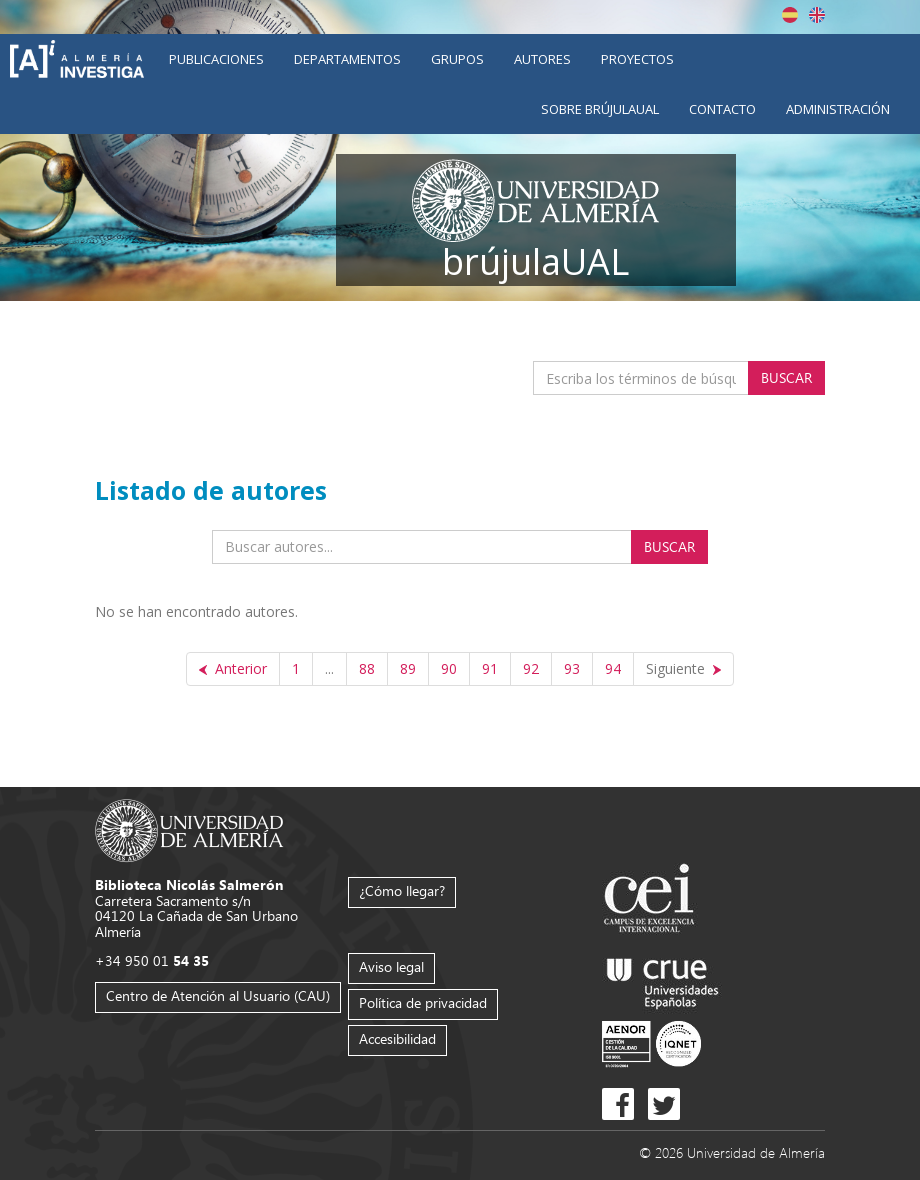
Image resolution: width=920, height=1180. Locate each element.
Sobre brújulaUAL (600, 109)
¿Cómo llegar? (402, 890)
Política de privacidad (423, 1002)
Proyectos (637, 59)
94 (613, 668)
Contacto (722, 109)
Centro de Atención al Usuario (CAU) (218, 995)
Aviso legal (391, 966)
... (329, 668)
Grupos (457, 59)
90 (449, 668)
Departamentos (347, 59)
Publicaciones (216, 59)
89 (408, 668)
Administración (838, 109)
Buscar (786, 377)
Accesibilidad (397, 1038)
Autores (542, 59)
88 (367, 668)
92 (531, 668)
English (817, 15)
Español (790, 15)
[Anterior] (233, 669)
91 (490, 668)
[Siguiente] (683, 669)
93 (572, 668)
